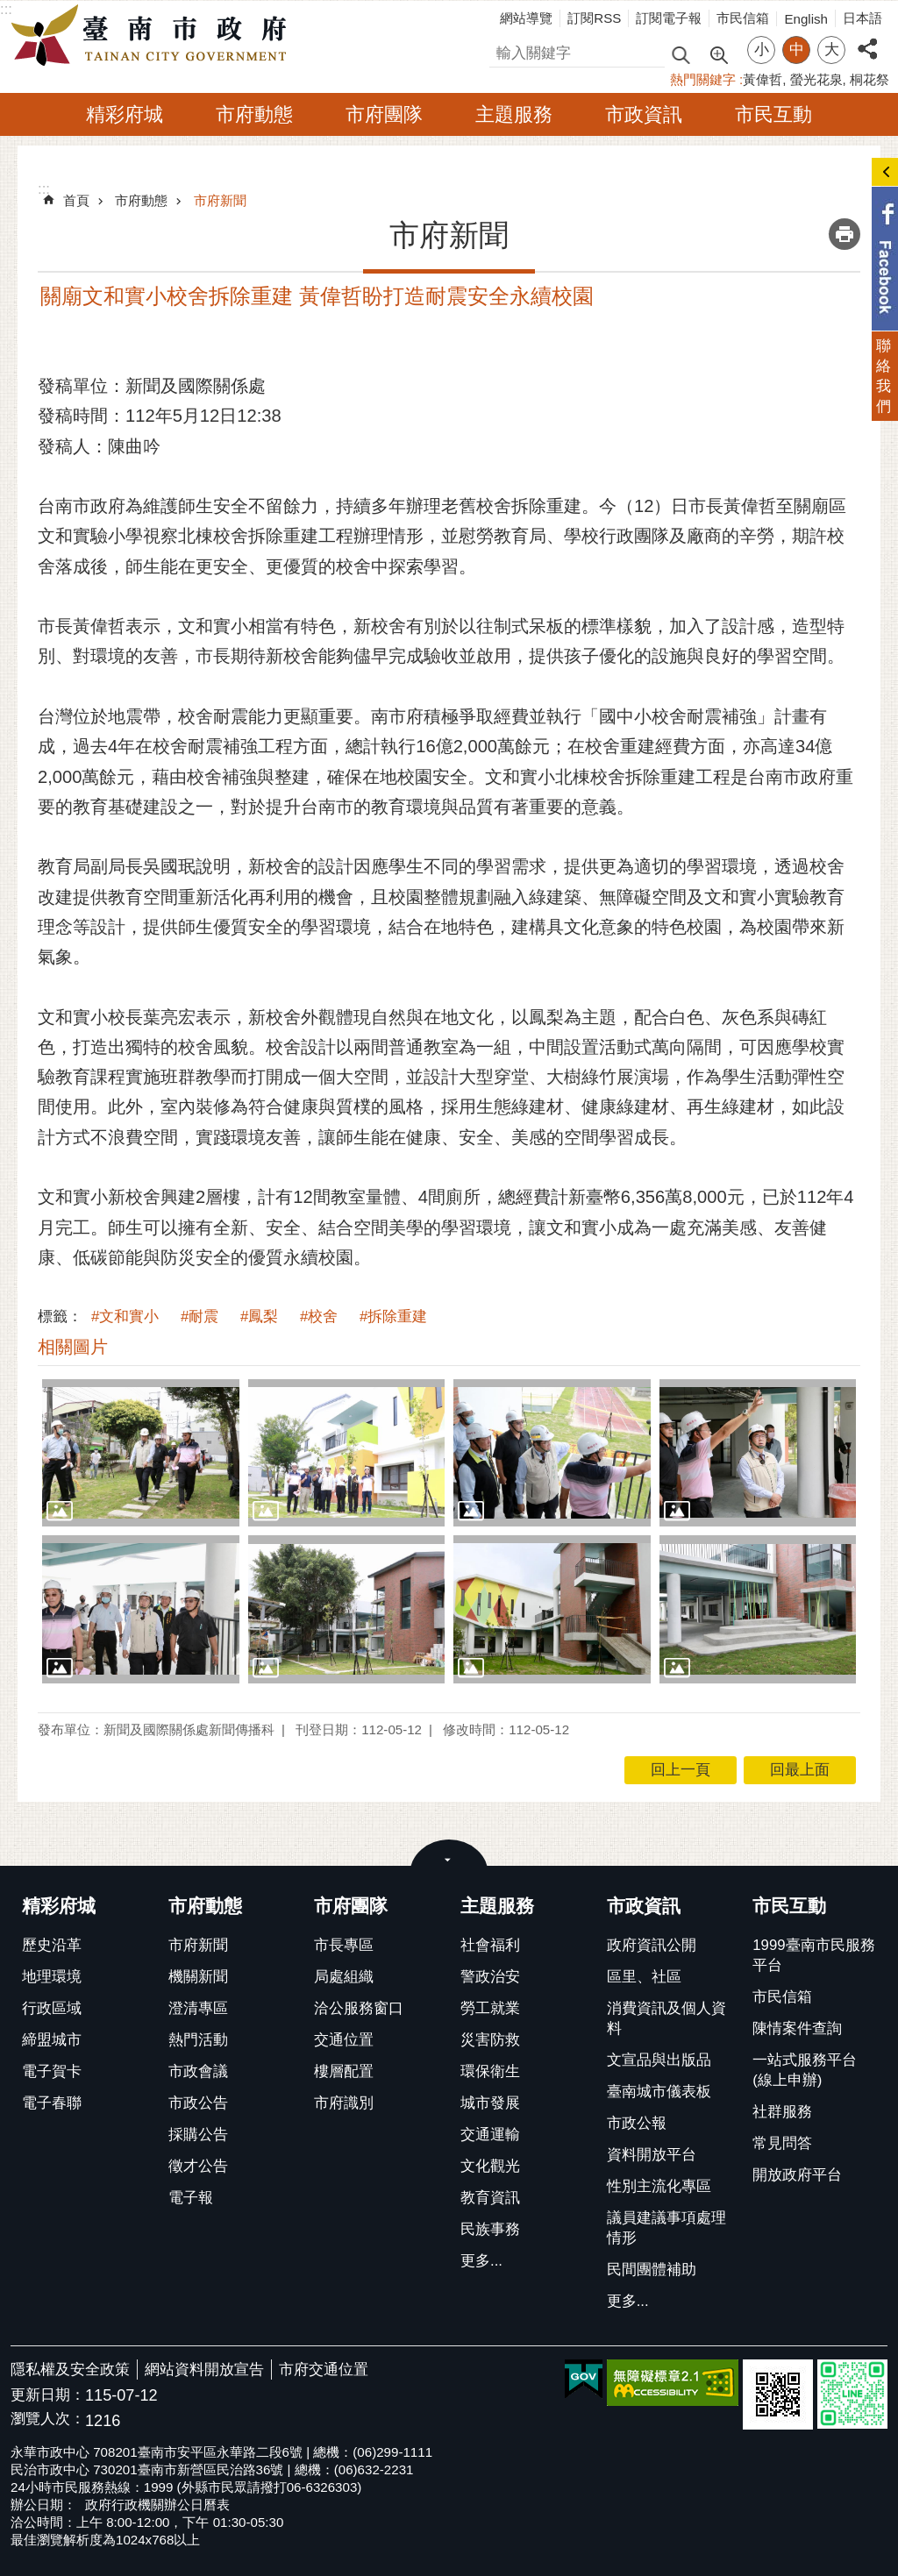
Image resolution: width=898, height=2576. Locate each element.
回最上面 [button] (800, 1769)
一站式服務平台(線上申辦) (804, 2070)
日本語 (862, 18)
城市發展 (490, 2103)
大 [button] (831, 49)
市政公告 (198, 2103)
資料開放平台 (651, 2154)
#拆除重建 (393, 1316)
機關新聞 (198, 1976)
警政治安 (490, 1976)
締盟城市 (52, 2040)
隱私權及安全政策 (70, 2369)
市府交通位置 (323, 2369)
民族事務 (490, 2229)
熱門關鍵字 (703, 79)
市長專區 (344, 1945)
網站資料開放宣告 (204, 2369)
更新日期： (48, 2395)
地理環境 (52, 1976)
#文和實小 (125, 1316)
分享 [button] (867, 39)
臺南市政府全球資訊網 (153, 36)
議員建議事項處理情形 (666, 2228)
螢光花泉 (816, 79)
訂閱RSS (594, 18)
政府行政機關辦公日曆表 (157, 2504)
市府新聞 (220, 200)
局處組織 (344, 1976)
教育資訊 (490, 2197)
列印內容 (844, 234)
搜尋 (504, 50)
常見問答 (782, 2143)
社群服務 (782, 2111)
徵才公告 (198, 2166)
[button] (140, 1452)
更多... (481, 2260)
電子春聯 (52, 2103)
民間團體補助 (651, 2269)
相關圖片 (73, 1346)
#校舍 (319, 1316)
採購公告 (198, 2134)
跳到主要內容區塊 (9, 9)
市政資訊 (643, 114)
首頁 (76, 200)
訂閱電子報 (669, 18)
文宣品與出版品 (659, 2060)
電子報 (190, 2197)
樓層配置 (344, 2071)
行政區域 (52, 2008)
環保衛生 (490, 2071)
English (806, 18)
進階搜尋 (718, 53)
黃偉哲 (762, 79)
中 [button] (796, 49)
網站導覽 (526, 18)
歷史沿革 (52, 1945)
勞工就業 (490, 2008)
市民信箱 (742, 18)
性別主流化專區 (659, 2186)
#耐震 (199, 1316)
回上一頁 (680, 1769)
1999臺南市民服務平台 (813, 1955)
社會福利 (490, 1945)
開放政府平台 (797, 2175)
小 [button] (761, 49)
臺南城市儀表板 (659, 2091)
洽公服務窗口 (358, 2008)
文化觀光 (490, 2166)
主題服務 (513, 114)
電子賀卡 (52, 2071)
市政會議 (198, 2071)
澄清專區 (198, 2008)
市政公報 (636, 2123)
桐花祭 (869, 79)
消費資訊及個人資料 (666, 2018)
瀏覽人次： (48, 2419)
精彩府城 (124, 114)
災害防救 (490, 2040)
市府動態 (254, 114)
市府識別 (344, 2103)
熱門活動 (198, 2040)
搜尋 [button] (680, 54)
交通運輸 (490, 2134)
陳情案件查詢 (797, 2028)
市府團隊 (384, 114)
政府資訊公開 (651, 1945)
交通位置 (344, 2040)
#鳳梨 (259, 1316)
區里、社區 (644, 1976)
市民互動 (773, 114)
